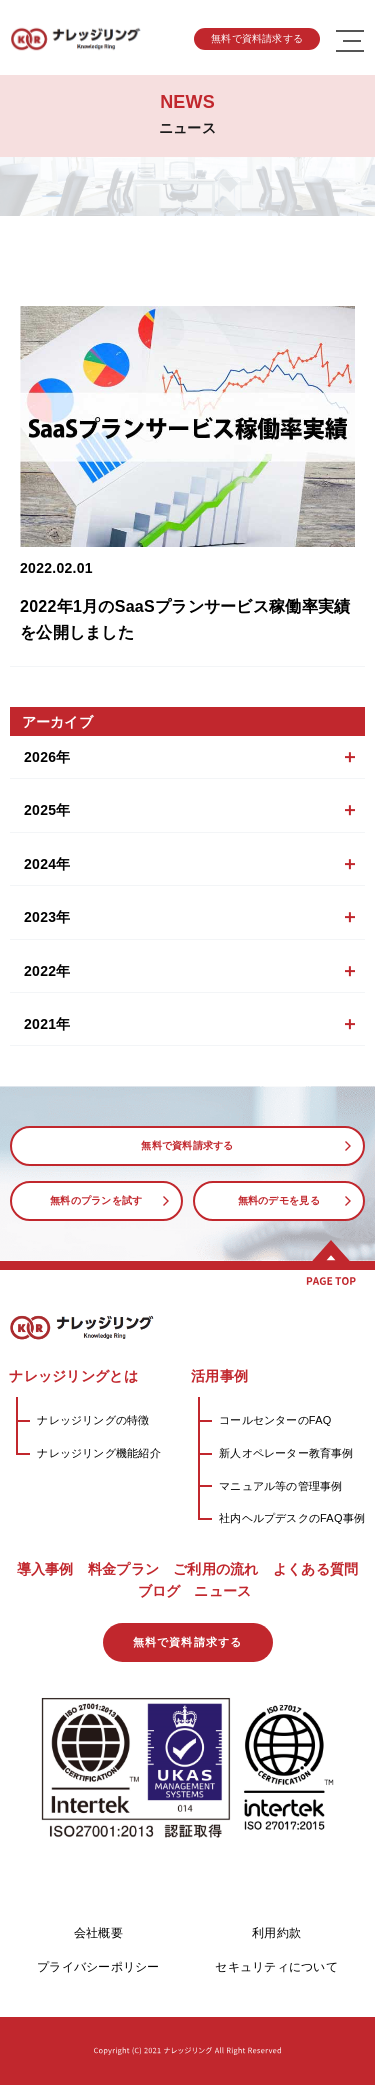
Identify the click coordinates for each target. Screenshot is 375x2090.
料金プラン (123, 1569)
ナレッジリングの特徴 (93, 1420)
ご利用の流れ (216, 1569)
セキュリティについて (276, 1972)
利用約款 (276, 1938)
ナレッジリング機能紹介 (98, 1453)
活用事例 (219, 1376)
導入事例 (45, 1569)
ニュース (222, 1591)
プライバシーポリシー (98, 1972)
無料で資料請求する (257, 38)
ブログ (159, 1591)
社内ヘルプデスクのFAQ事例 (292, 1518)
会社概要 (98, 1938)
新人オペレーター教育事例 (286, 1453)
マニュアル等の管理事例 (280, 1486)
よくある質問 (316, 1569)
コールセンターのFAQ (275, 1420)
